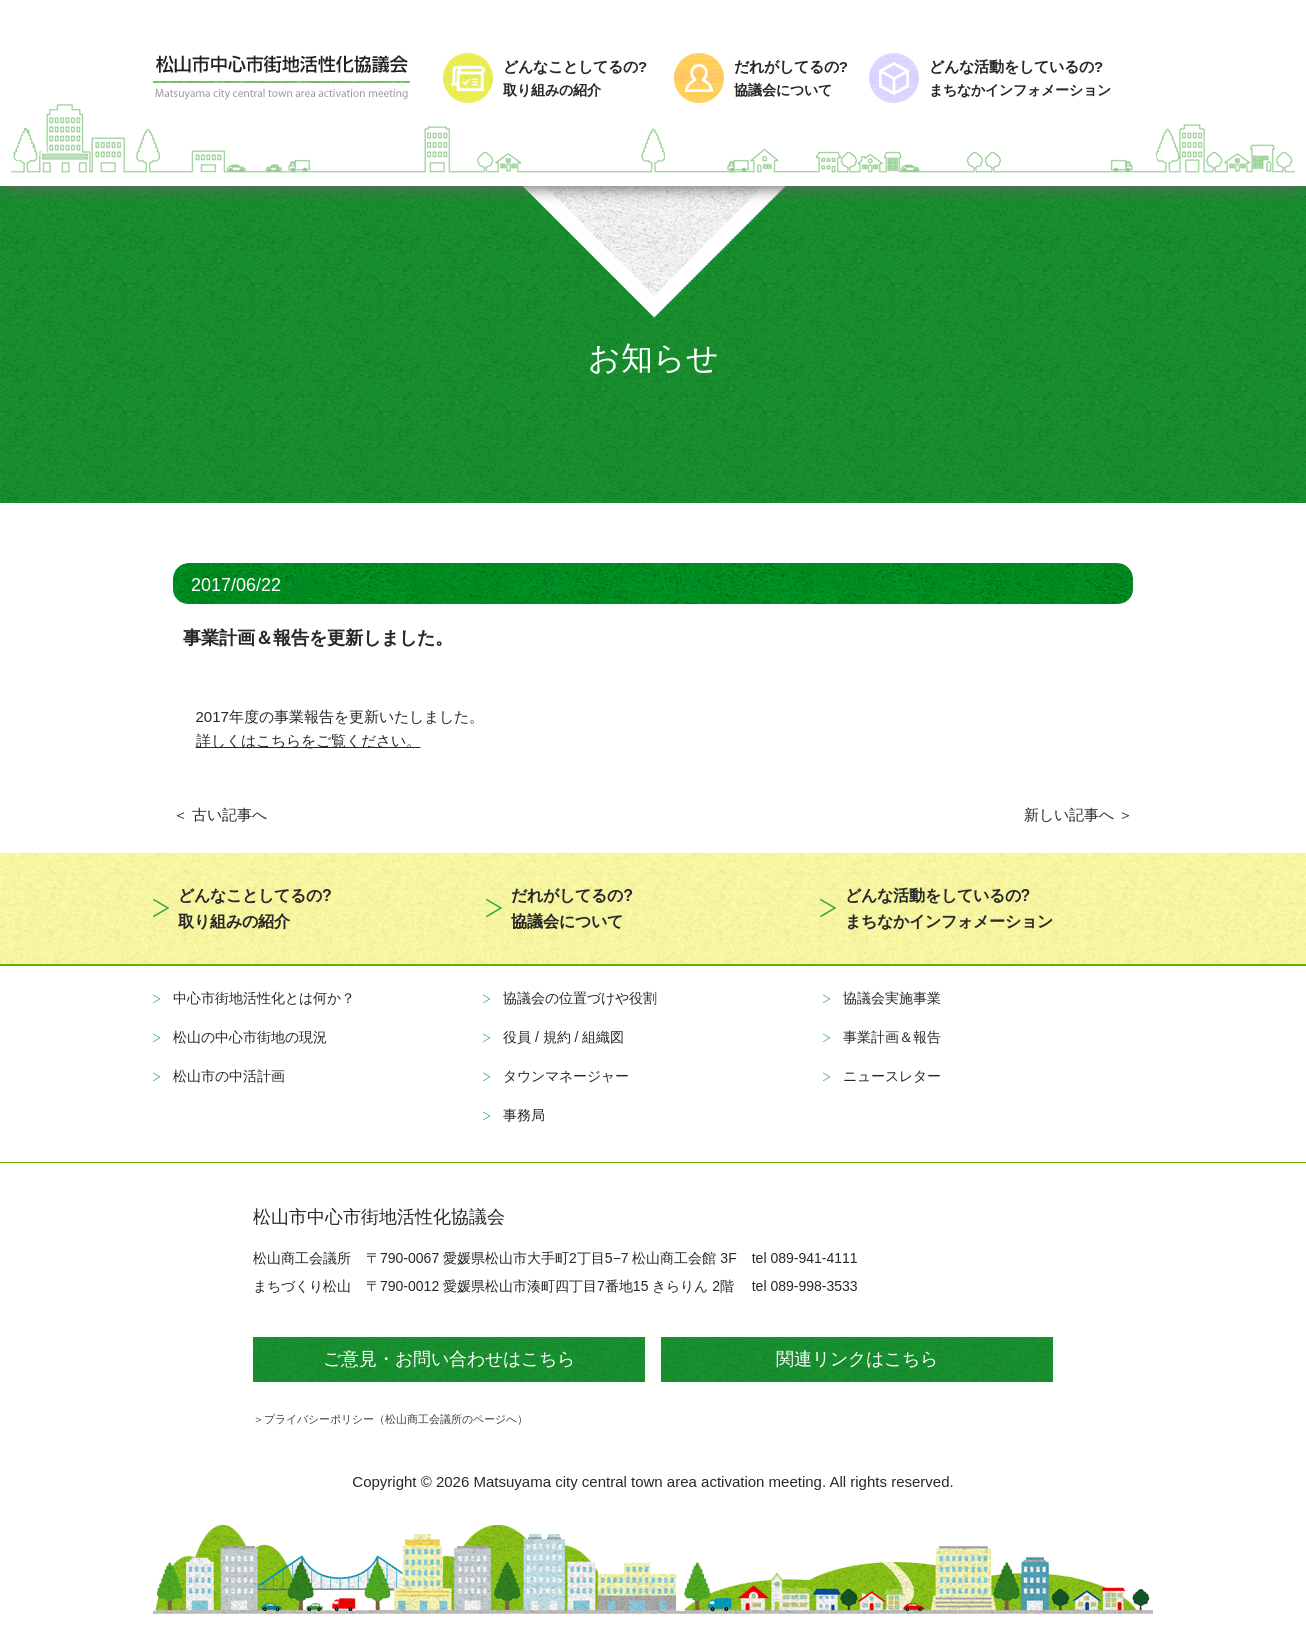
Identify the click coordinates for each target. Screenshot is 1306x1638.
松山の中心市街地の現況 (250, 1037)
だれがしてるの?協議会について (572, 908)
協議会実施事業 (892, 998)
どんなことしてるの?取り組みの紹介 (255, 908)
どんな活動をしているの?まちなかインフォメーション (949, 908)
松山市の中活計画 (229, 1076)
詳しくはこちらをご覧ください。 (308, 740)
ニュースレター (892, 1076)
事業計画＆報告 (892, 1037)
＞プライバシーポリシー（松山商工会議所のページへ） (390, 1419)
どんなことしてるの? (579, 79)
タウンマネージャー (566, 1076)
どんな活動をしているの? (1041, 79)
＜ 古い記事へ (220, 814)
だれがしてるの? (793, 79)
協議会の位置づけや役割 (580, 998)
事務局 (524, 1115)
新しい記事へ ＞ (1078, 814)
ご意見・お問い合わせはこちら (449, 1359)
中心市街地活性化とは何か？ (264, 998)
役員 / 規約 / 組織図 (563, 1037)
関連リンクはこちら (857, 1359)
